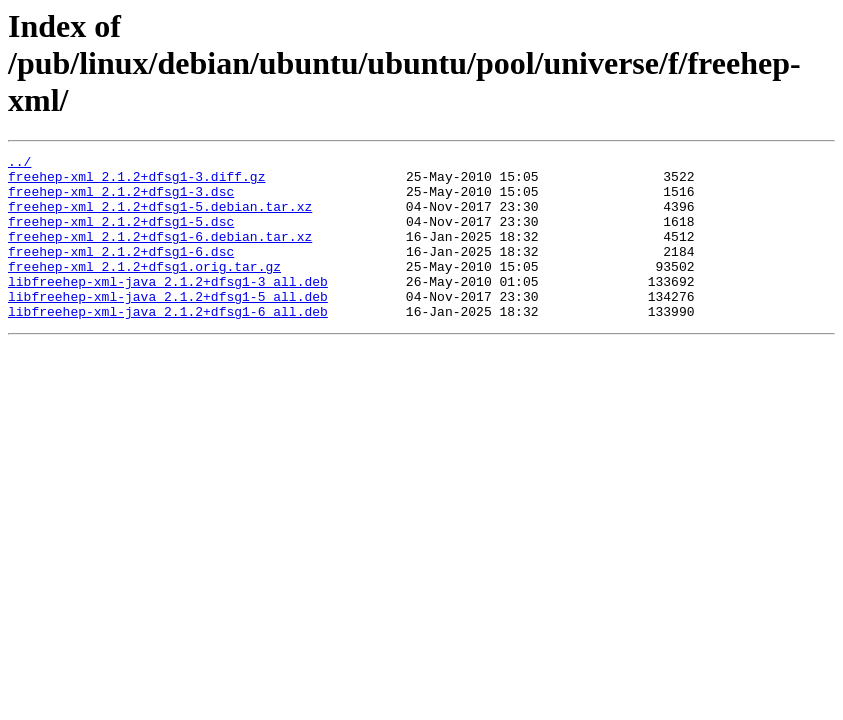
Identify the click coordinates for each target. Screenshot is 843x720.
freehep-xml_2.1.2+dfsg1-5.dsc (121, 236)
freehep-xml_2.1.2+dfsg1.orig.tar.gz (144, 290)
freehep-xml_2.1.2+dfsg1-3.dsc (121, 200)
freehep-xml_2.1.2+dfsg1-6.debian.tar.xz (160, 254)
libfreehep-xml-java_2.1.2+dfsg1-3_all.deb (168, 308)
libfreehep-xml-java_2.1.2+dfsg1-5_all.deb (168, 326)
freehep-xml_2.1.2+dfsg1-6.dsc (121, 272)
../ (19, 164)
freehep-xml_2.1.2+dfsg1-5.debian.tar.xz (160, 218)
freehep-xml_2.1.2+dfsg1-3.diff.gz (136, 182)
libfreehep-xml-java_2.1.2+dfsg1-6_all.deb (168, 344)
